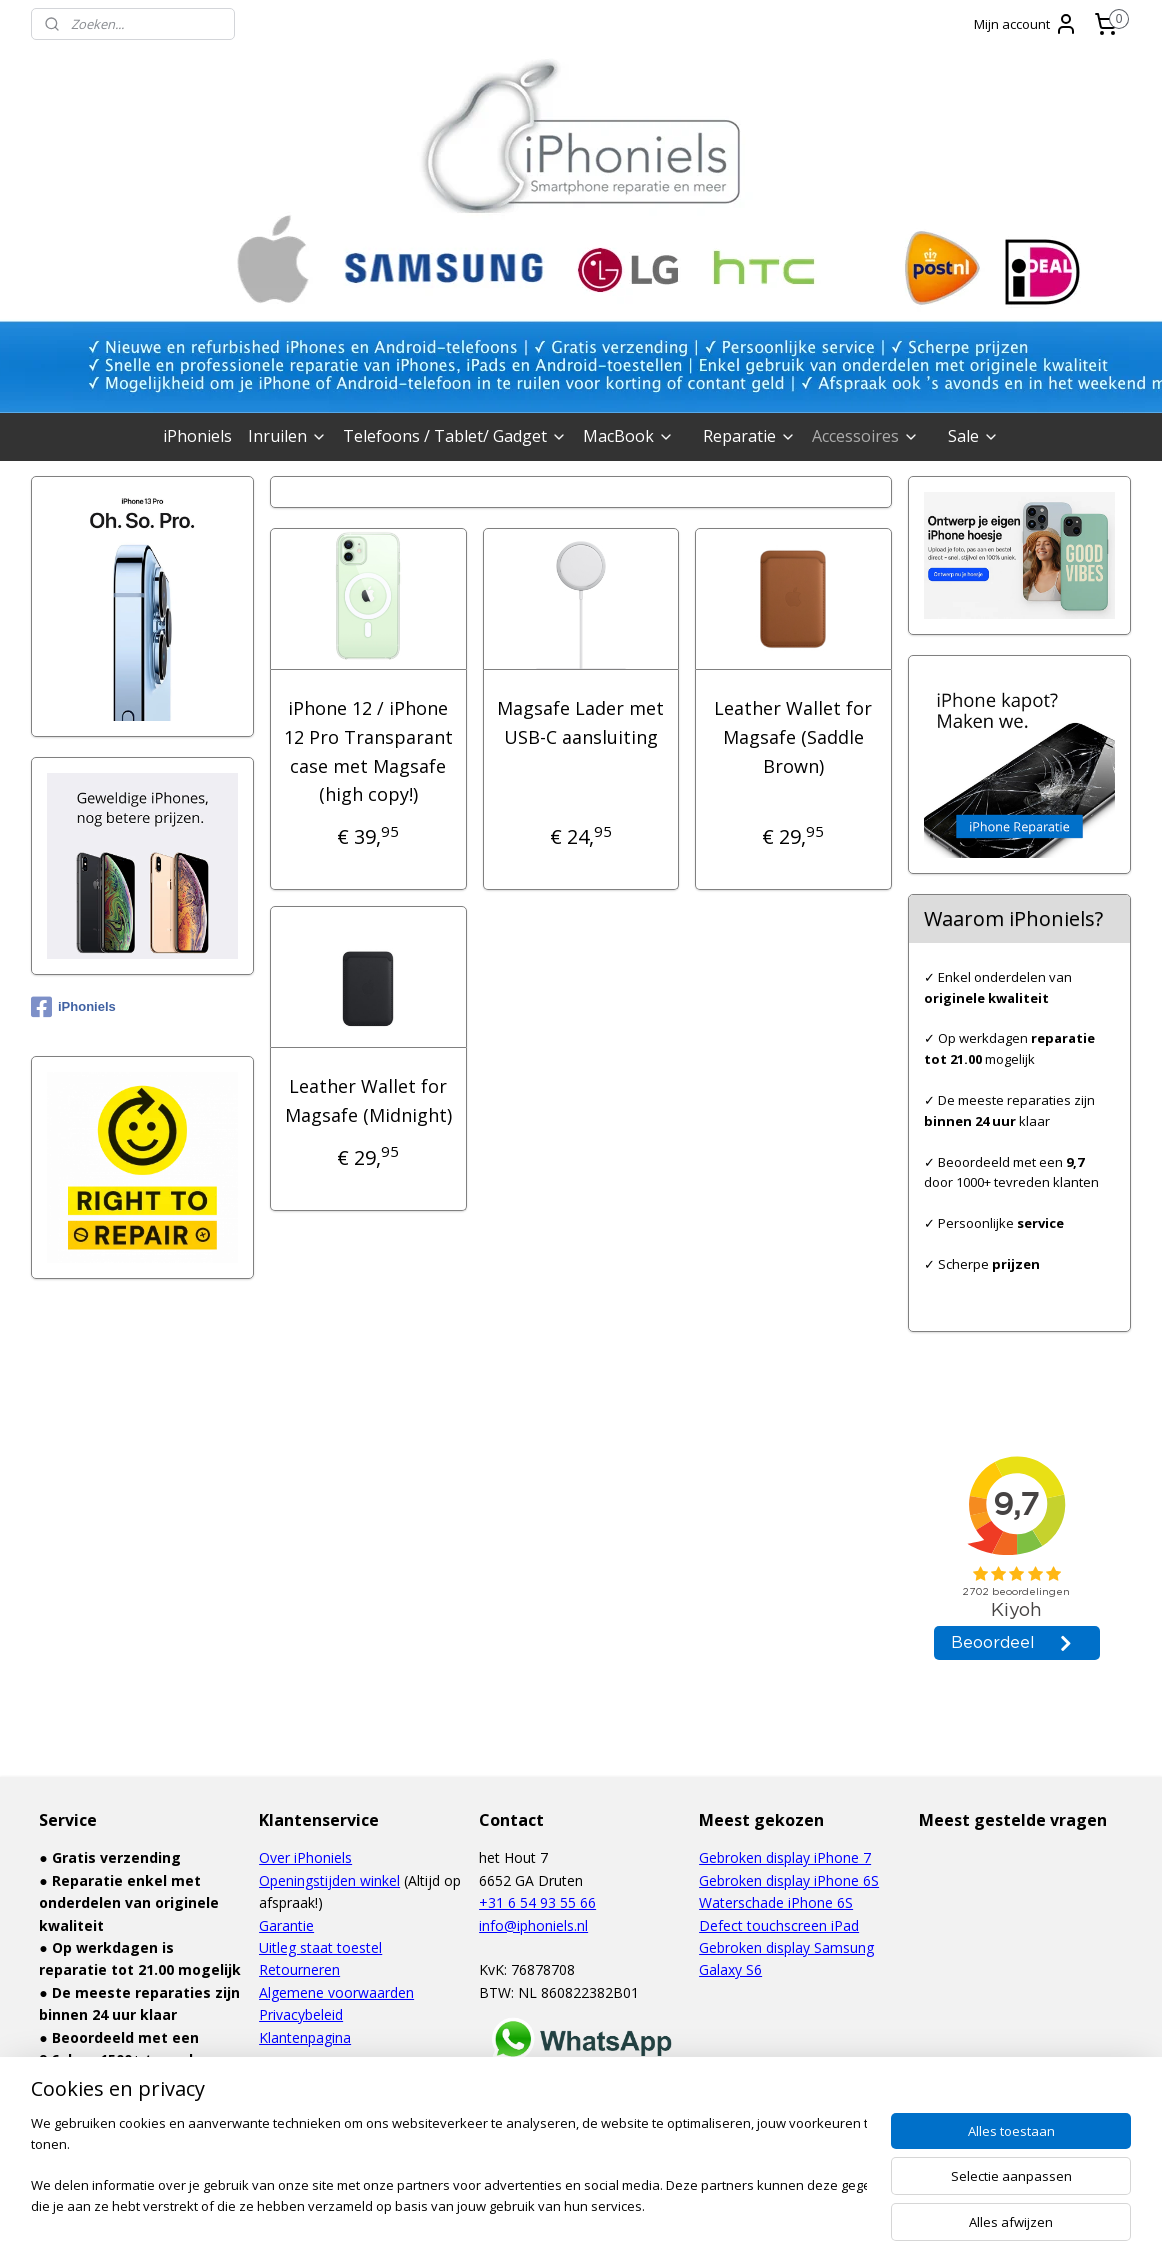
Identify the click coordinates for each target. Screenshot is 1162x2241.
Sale (973, 436)
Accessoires (865, 436)
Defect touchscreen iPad (779, 1925)
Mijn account (1026, 24)
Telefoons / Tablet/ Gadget (455, 436)
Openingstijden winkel (329, 1880)
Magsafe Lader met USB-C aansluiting (580, 722)
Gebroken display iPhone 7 (785, 1857)
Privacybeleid (301, 2014)
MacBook (628, 436)
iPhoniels (197, 436)
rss (534, 2204)
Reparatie (749, 436)
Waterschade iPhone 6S (776, 1902)
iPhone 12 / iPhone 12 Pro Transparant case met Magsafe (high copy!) (368, 751)
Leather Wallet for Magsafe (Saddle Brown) (794, 737)
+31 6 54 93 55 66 (537, 1902)
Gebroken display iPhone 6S (789, 1880)
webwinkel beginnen (611, 2204)
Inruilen (287, 436)
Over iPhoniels (305, 1857)
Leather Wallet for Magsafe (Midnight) (368, 1100)
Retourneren (299, 1969)
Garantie (286, 1925)
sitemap (492, 2204)
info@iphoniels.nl (533, 1925)
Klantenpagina (305, 2037)
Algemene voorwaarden (336, 1992)
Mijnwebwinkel (785, 2204)
